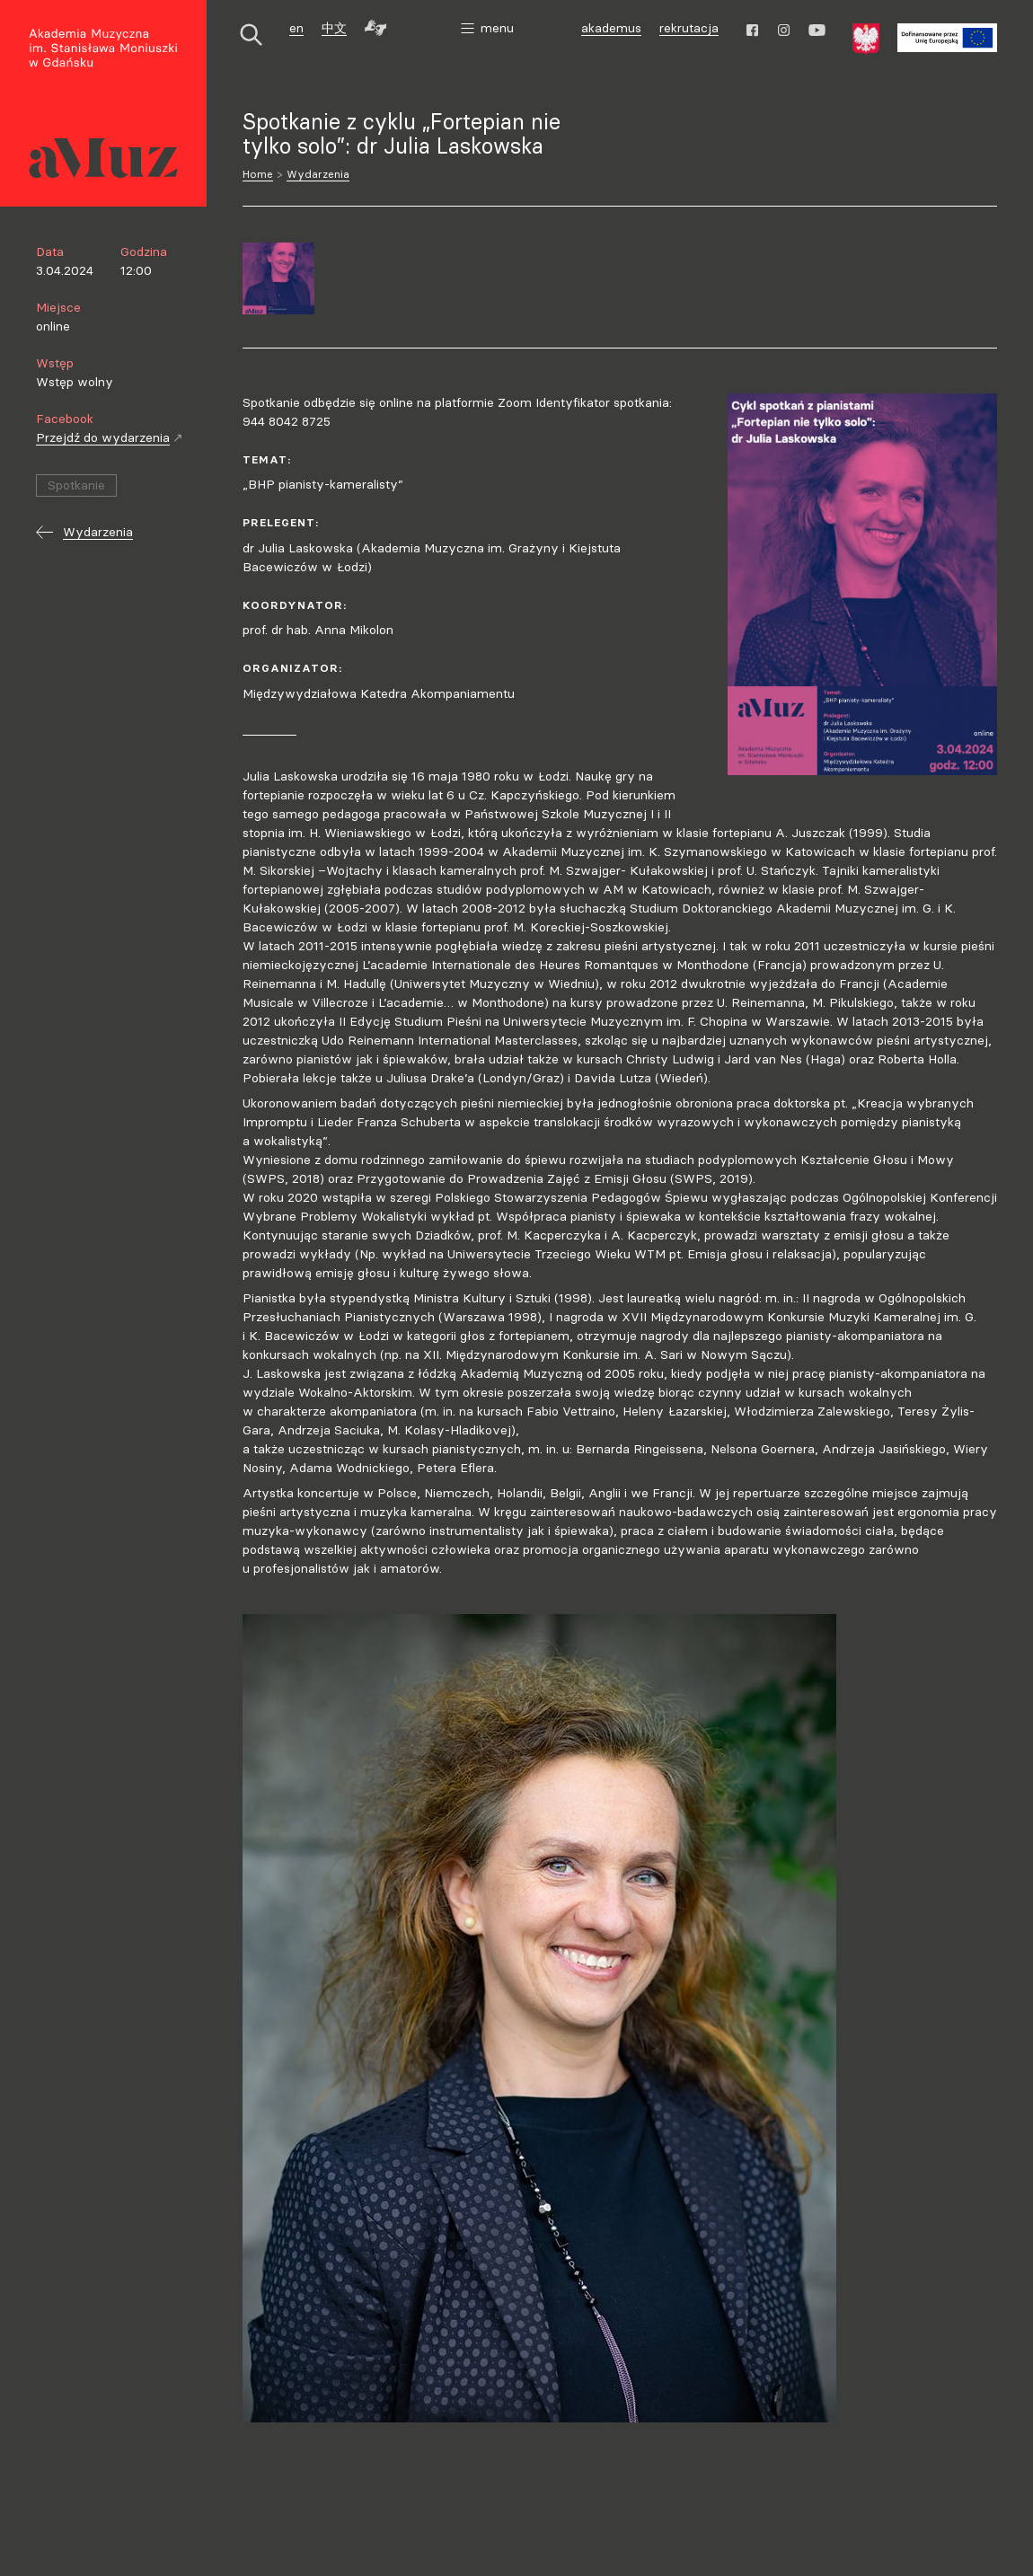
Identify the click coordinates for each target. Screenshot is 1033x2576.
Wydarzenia (318, 174)
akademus (613, 30)
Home (258, 174)
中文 (334, 28)
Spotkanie (76, 485)
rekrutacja (689, 28)
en (296, 28)
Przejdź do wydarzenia (109, 437)
